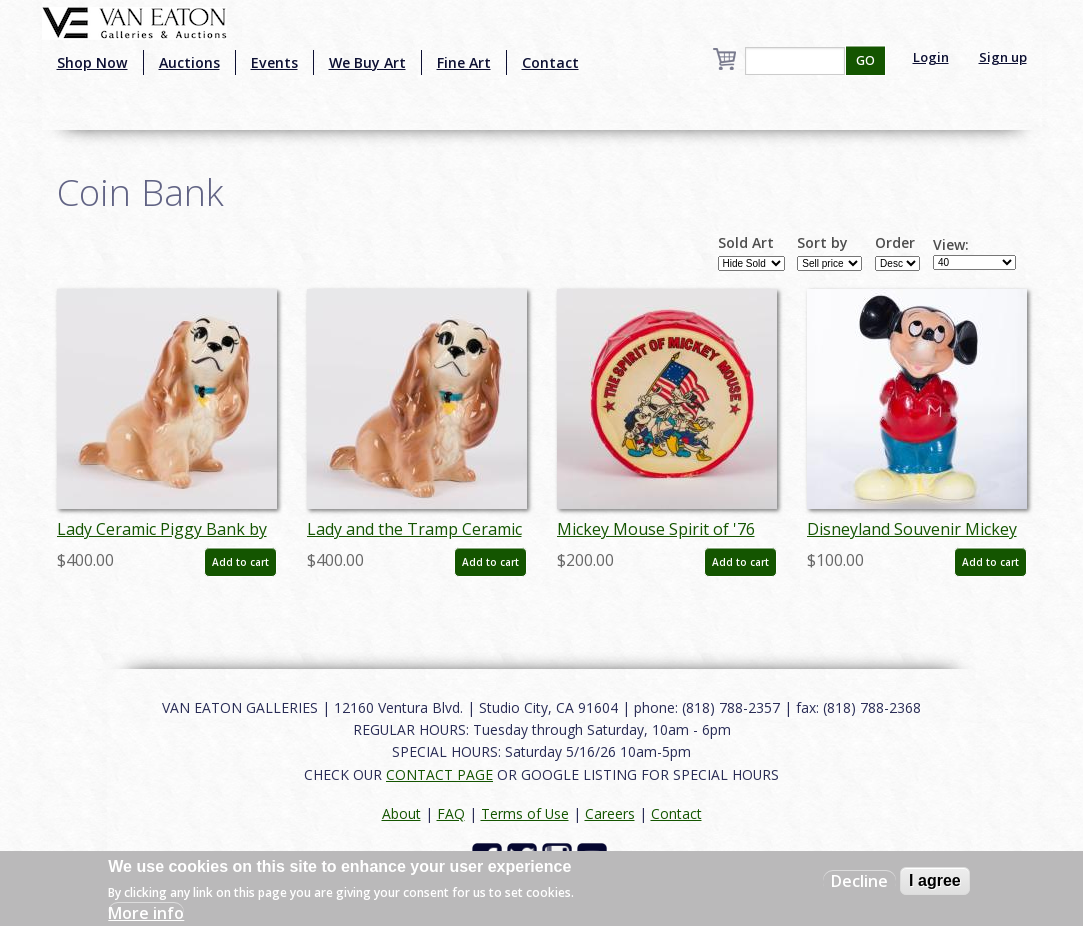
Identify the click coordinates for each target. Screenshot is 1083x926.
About (401, 813)
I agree (935, 880)
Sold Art (746, 243)
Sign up (1003, 57)
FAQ (451, 813)
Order (895, 243)
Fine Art (464, 62)
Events (274, 62)
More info (146, 913)
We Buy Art (367, 62)
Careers (610, 813)
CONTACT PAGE (439, 774)
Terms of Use (525, 813)
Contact (550, 62)
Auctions (189, 62)
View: (951, 245)
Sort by (822, 243)
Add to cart (240, 562)
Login (931, 57)
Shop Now (92, 62)
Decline (859, 881)
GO (865, 60)
